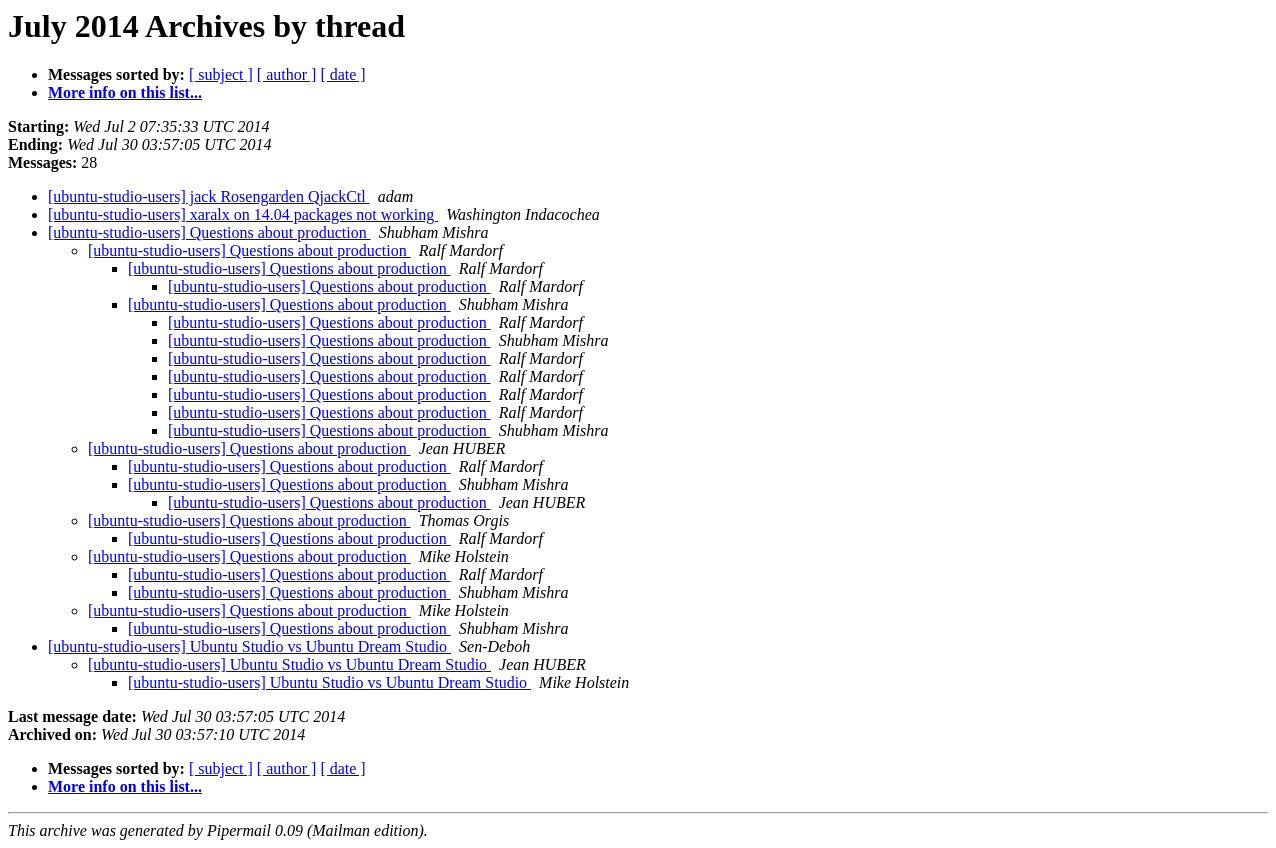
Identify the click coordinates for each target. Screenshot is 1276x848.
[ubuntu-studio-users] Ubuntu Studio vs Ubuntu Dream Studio (249, 646)
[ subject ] (221, 74)
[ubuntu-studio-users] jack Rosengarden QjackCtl (209, 196)
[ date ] (342, 74)
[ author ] (287, 74)
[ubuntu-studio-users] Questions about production (209, 232)
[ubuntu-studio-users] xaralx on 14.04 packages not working (243, 214)
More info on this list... (125, 92)
